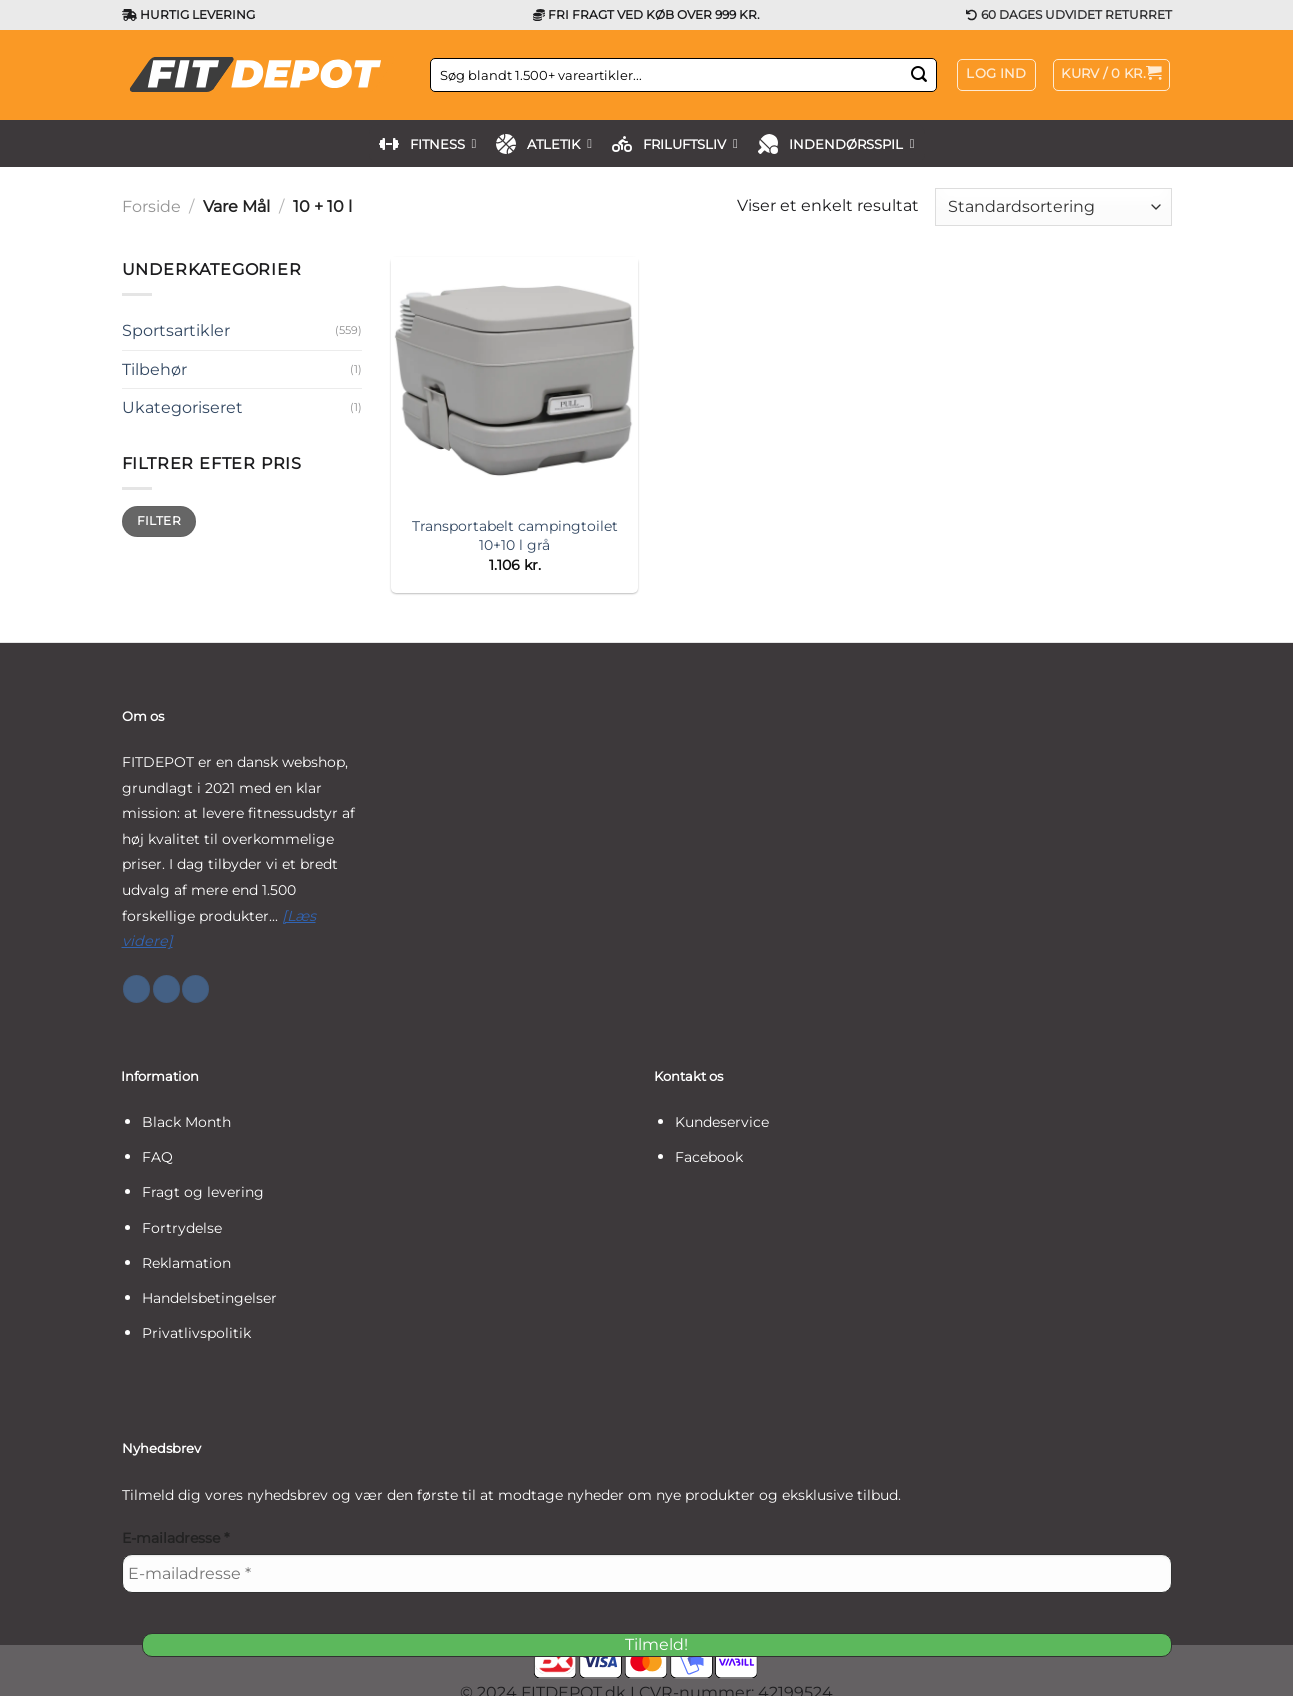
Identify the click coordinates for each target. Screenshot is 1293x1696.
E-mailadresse (175, 1538)
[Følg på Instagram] (166, 989)
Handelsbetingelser (209, 1298)
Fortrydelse (182, 1228)
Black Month (186, 1122)
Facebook (709, 1157)
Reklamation (186, 1263)
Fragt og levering (203, 1192)
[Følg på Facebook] (136, 989)
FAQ (157, 1157)
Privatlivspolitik (196, 1333)
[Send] (919, 75)
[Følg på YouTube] (195, 989)
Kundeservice (722, 1122)
